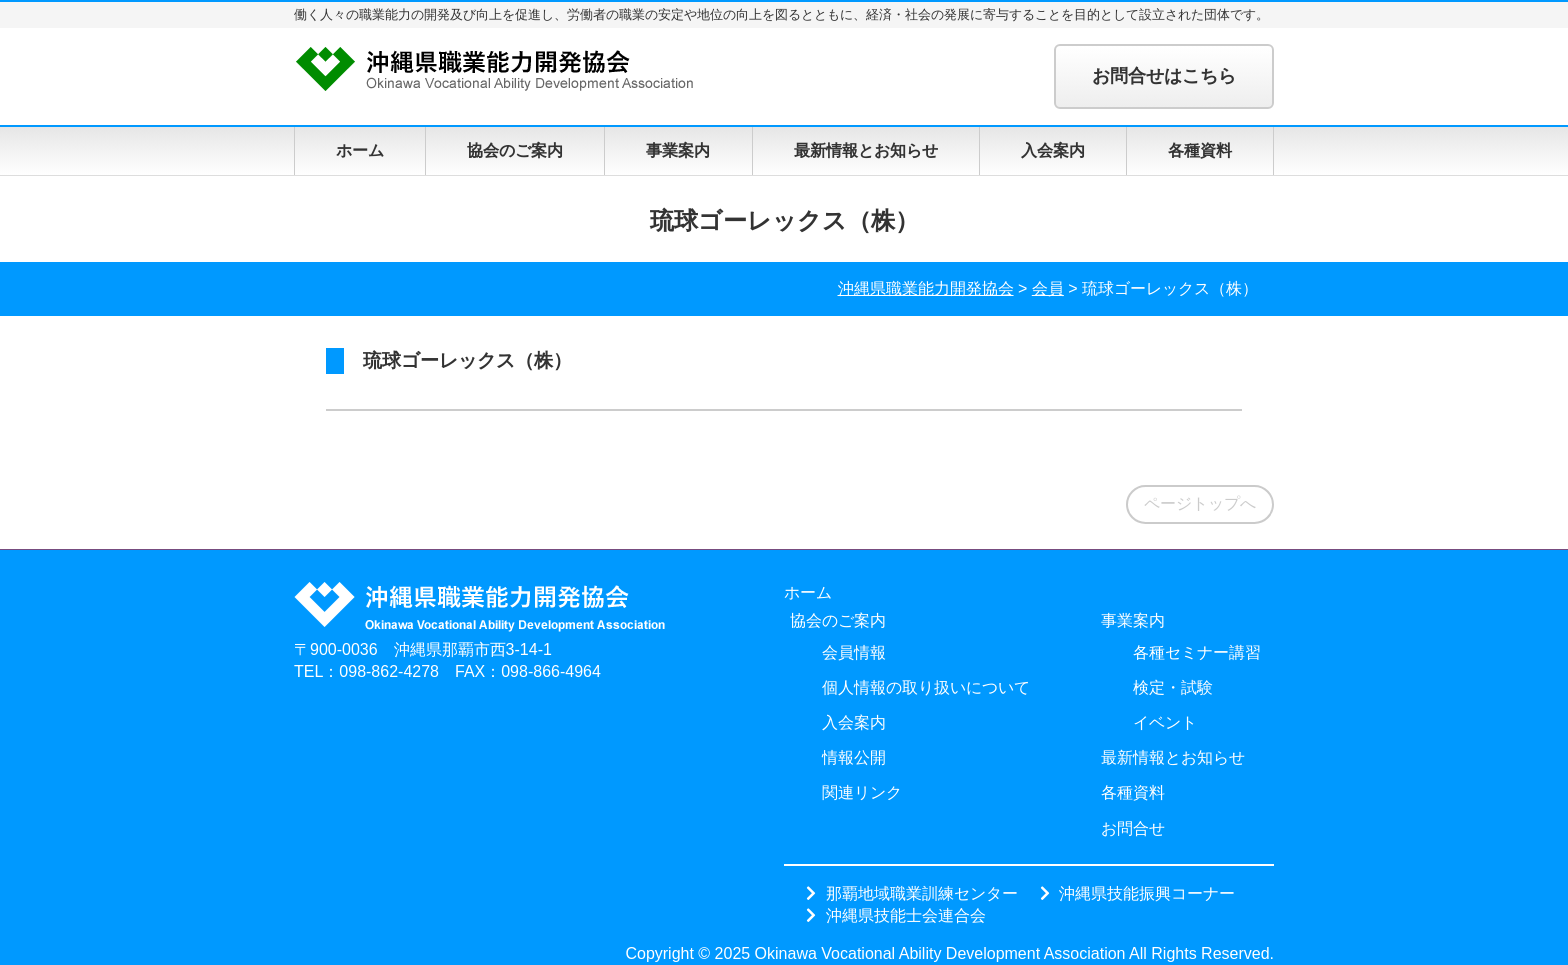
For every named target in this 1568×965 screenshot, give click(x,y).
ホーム (360, 150)
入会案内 (1053, 150)
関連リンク (862, 792)
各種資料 (1200, 150)
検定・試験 (1173, 687)
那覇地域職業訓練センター (922, 893)
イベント (1165, 722)
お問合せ (1133, 828)
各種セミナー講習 (1197, 652)
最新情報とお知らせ (866, 150)
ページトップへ (1200, 503)
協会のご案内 (515, 150)
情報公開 (854, 757)
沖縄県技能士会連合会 (906, 915)
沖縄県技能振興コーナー (1147, 893)
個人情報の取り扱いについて (926, 687)
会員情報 (854, 652)
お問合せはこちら (1164, 76)
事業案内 (678, 150)
